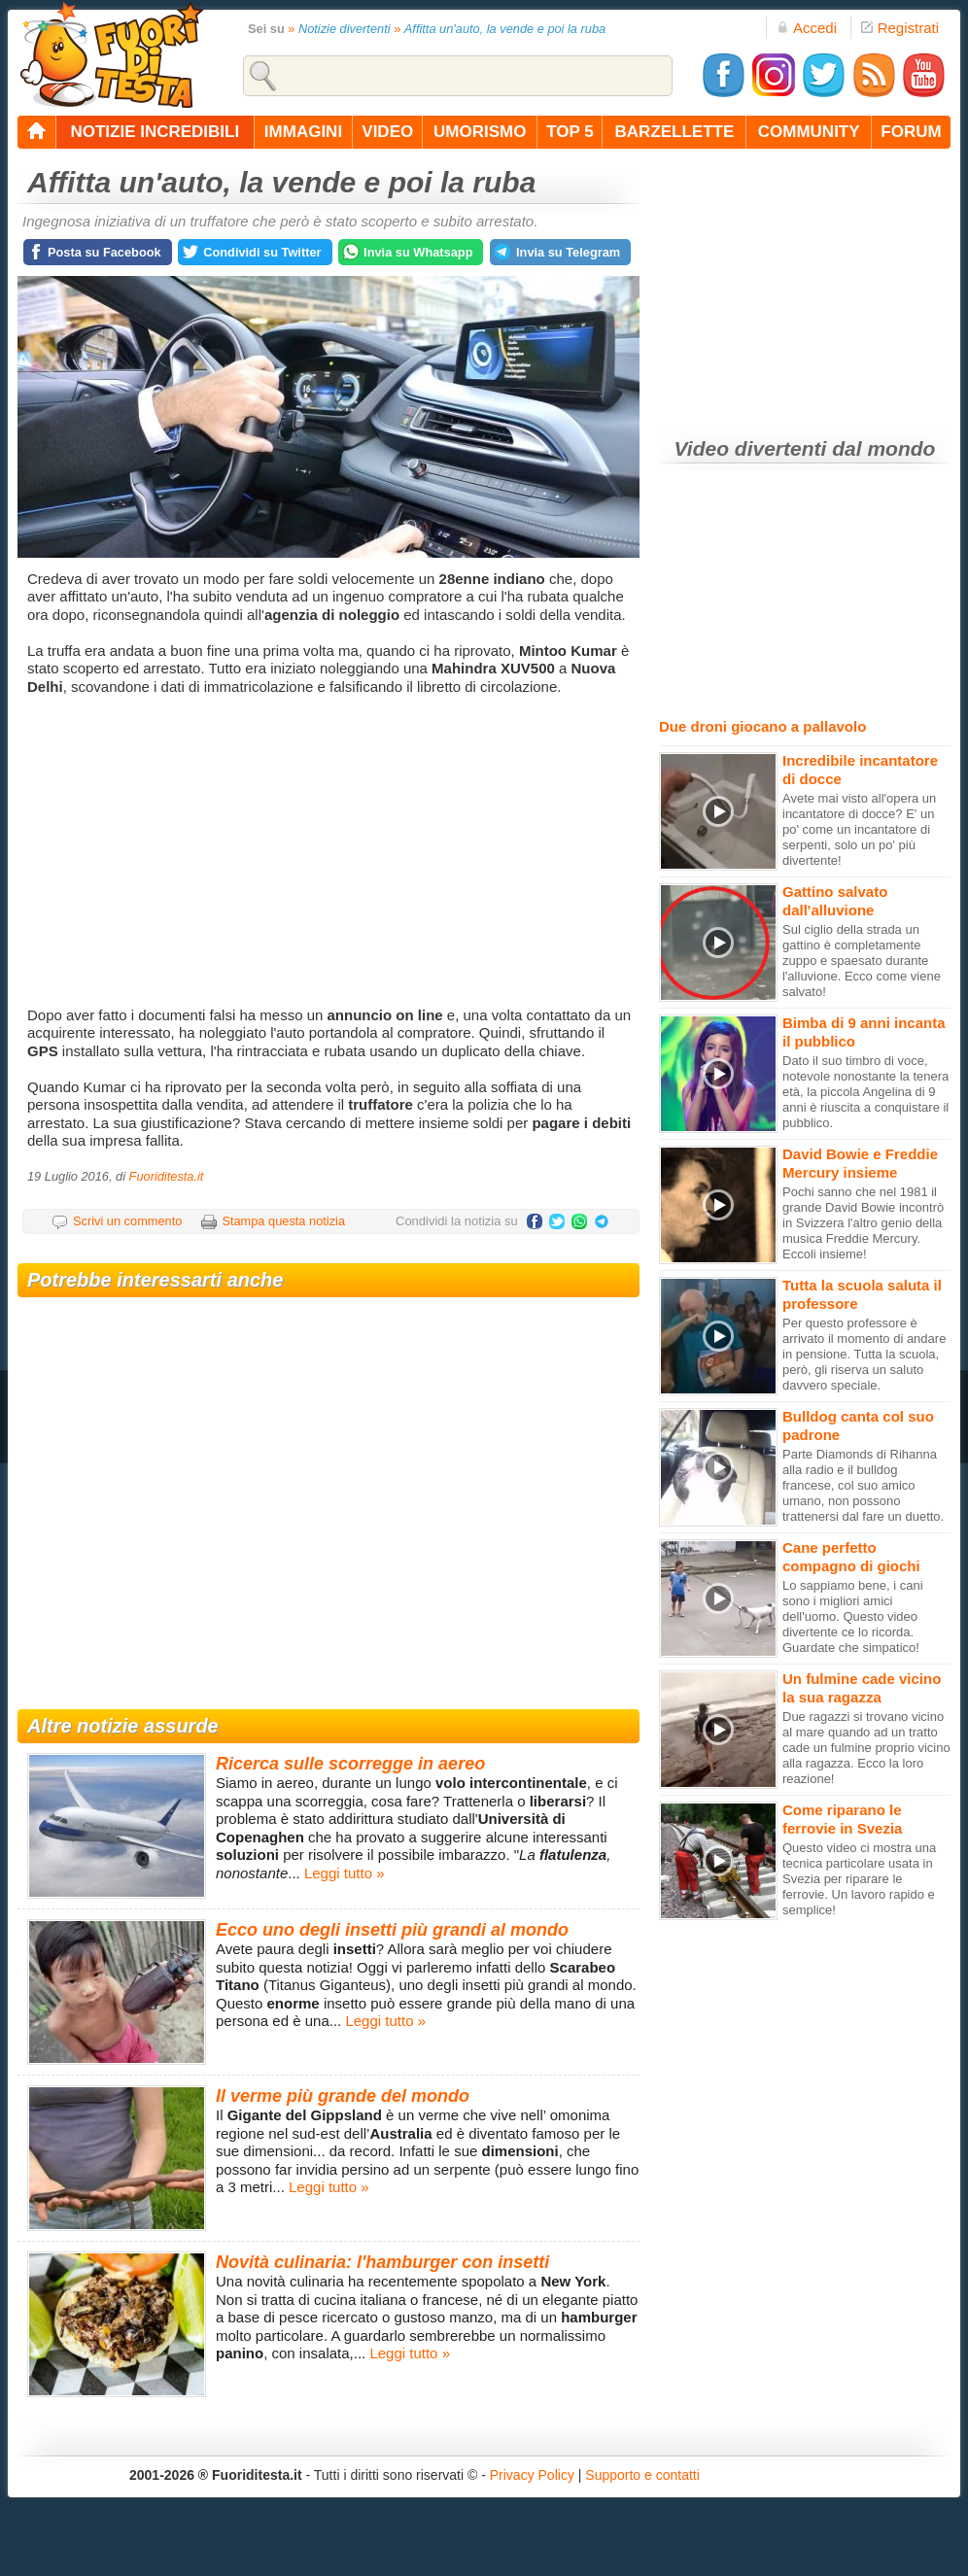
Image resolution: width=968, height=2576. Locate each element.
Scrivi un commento (127, 1221)
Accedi (807, 27)
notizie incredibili (154, 131)
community (809, 131)
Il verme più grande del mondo (342, 2096)
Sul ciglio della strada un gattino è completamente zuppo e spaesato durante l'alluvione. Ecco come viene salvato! (861, 960)
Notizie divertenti (344, 28)
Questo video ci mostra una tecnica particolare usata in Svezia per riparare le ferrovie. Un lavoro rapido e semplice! (859, 1878)
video (387, 131)
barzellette (675, 131)
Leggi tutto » (344, 1873)
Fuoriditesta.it (166, 1176)
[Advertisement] (331, 851)
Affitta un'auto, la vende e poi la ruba (504, 28)
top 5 (570, 131)
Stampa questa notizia (283, 1221)
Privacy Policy (532, 2475)
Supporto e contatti (642, 2475)
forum (911, 131)
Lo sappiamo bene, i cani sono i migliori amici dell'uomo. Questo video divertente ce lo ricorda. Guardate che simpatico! (852, 1616)
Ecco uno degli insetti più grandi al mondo (392, 1930)
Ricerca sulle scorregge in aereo (350, 1763)
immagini (303, 131)
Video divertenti (750, 448)
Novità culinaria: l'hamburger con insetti (382, 2262)
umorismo (479, 131)
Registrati (900, 27)
